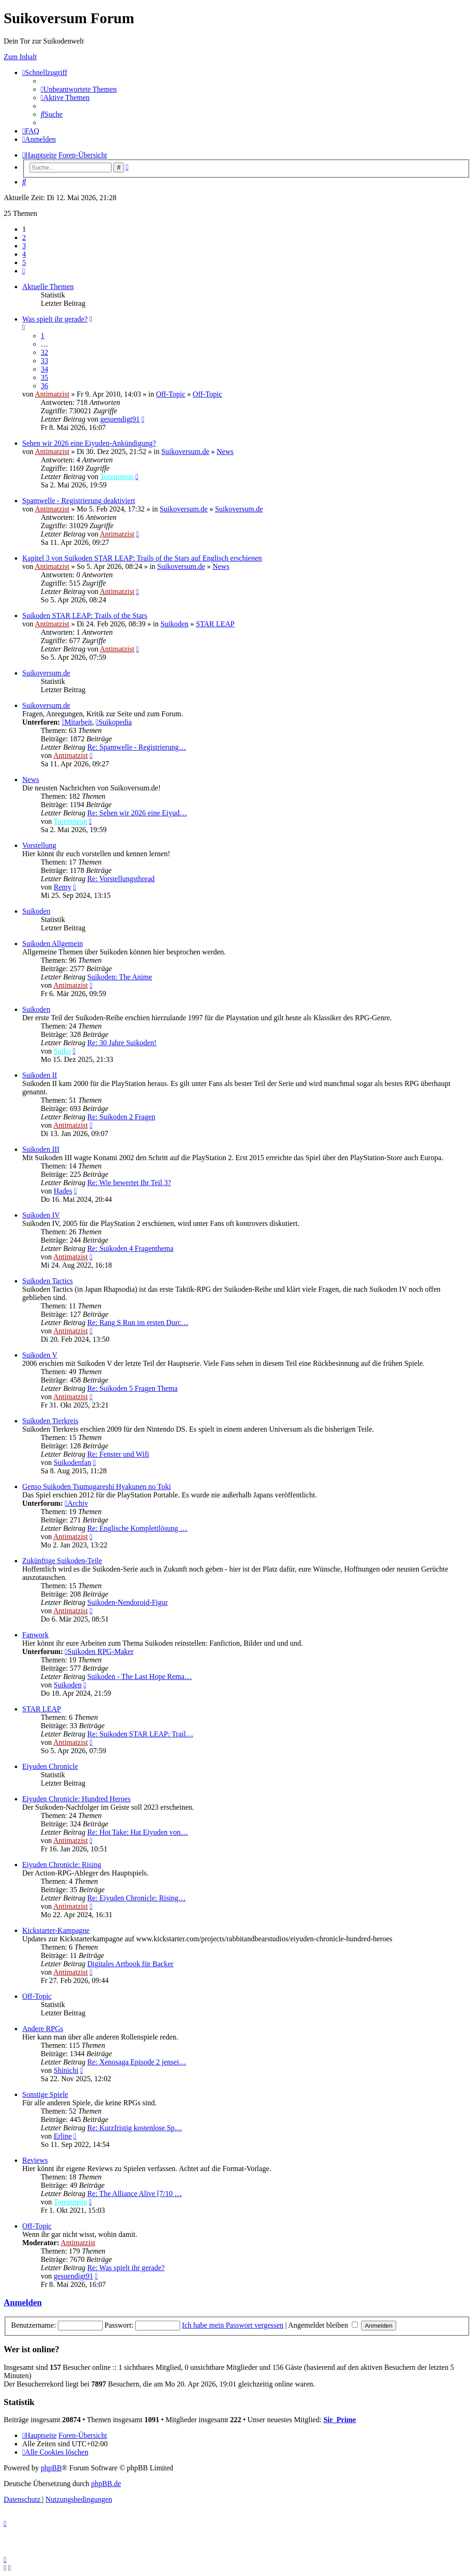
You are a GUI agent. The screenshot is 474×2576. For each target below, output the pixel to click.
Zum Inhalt (20, 57)
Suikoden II (39, 1075)
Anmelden (23, 2302)
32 (44, 352)
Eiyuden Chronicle (50, 1766)
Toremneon (117, 476)
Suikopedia (114, 722)
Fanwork (35, 1635)
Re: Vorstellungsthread (121, 879)
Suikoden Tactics (47, 1281)
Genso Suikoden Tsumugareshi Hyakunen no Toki (96, 1486)
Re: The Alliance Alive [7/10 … (134, 2193)
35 (44, 377)
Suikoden (174, 624)
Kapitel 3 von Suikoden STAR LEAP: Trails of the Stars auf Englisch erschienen (142, 558)
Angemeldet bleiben (323, 2325)
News (225, 451)
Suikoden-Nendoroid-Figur (127, 1602)
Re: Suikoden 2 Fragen (121, 1117)
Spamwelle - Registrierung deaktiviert (78, 501)
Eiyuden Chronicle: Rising (61, 1865)
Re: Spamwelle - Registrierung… (136, 747)
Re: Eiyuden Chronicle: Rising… (136, 1898)
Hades (63, 1191)
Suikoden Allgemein (52, 943)
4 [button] (24, 254)
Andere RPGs (42, 2029)
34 (44, 369)
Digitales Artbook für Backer (130, 1964)
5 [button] (24, 262)
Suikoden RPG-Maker (99, 1651)
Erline (63, 2136)
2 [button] (24, 237)
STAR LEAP (215, 624)
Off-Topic (170, 394)
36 (44, 386)
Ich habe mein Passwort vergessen (232, 2325)
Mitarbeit (77, 722)
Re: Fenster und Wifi (118, 1454)
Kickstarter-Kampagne (55, 1930)
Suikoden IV (41, 1215)
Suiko (62, 1051)
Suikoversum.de (185, 451)
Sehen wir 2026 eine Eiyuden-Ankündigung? (89, 443)
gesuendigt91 (119, 419)
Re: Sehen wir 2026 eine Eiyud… (137, 813)
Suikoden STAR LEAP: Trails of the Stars (84, 615)
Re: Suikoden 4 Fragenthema (130, 1248)
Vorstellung (39, 845)
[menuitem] (79, 89)
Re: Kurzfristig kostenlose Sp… (134, 2128)
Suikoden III (40, 1149)
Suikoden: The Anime (119, 977)
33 (44, 361)
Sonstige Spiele (45, 2094)
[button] (23, 271)
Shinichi (66, 2070)
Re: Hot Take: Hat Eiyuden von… (137, 1832)
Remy (62, 887)
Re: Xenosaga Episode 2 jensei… (136, 2062)
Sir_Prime (340, 2420)
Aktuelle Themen (48, 286)
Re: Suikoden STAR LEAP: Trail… (140, 1734)
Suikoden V (39, 1355)
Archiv (76, 1503)
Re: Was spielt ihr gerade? (125, 2268)
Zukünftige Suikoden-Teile (62, 1561)
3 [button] (24, 246)
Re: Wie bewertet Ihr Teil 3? (129, 1183)
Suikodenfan (72, 1462)
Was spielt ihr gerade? (54, 319)
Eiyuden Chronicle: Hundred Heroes (76, 1799)
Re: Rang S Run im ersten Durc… (137, 1322)
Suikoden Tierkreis (50, 1421)
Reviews (35, 2160)
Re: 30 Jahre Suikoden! (121, 1043)
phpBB (51, 2468)
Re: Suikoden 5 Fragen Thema (132, 1388)
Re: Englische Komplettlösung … (137, 1528)
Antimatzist (52, 394)
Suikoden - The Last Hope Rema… (139, 1676)
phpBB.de (106, 2484)
